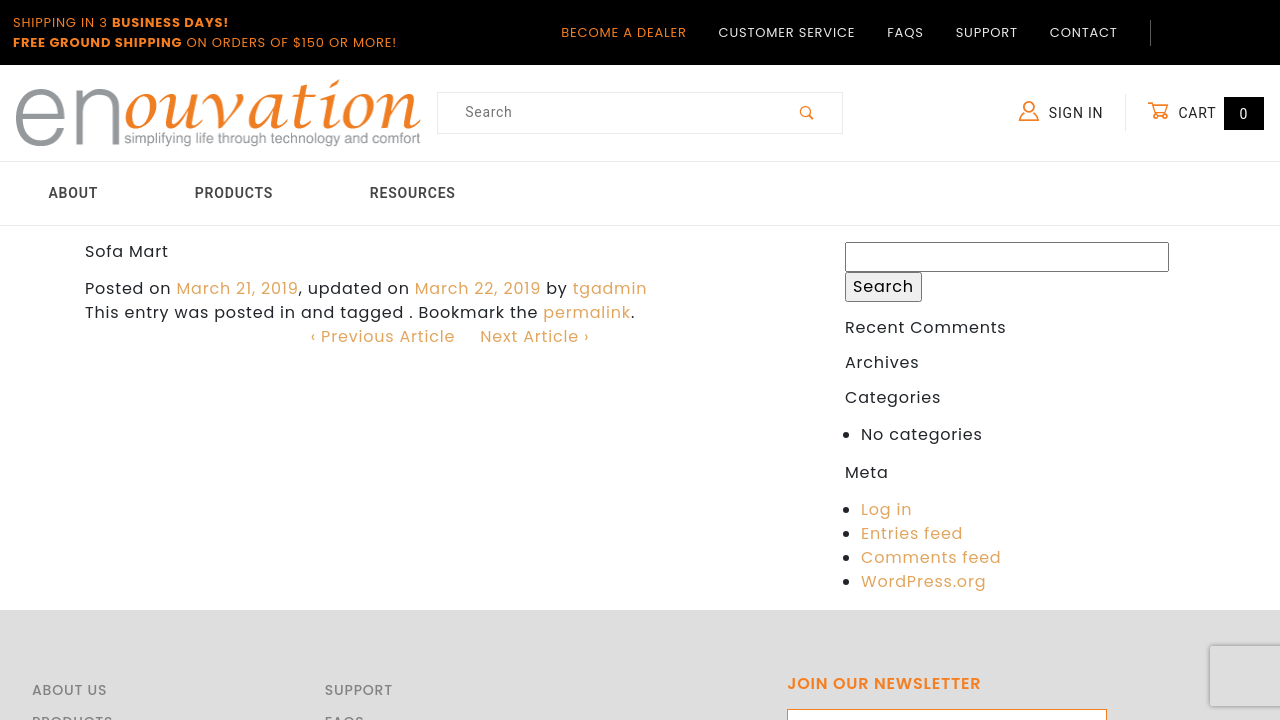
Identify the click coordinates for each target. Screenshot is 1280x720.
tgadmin (610, 288)
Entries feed (912, 533)
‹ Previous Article (383, 336)
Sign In (1061, 111)
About (73, 193)
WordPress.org (923, 581)
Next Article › (534, 336)
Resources (413, 193)
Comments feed (931, 557)
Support (987, 32)
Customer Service (787, 32)
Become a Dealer (623, 32)
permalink (587, 312)
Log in (886, 509)
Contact (1084, 32)
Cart (1205, 112)
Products (234, 193)
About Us (69, 690)
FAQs (905, 32)
